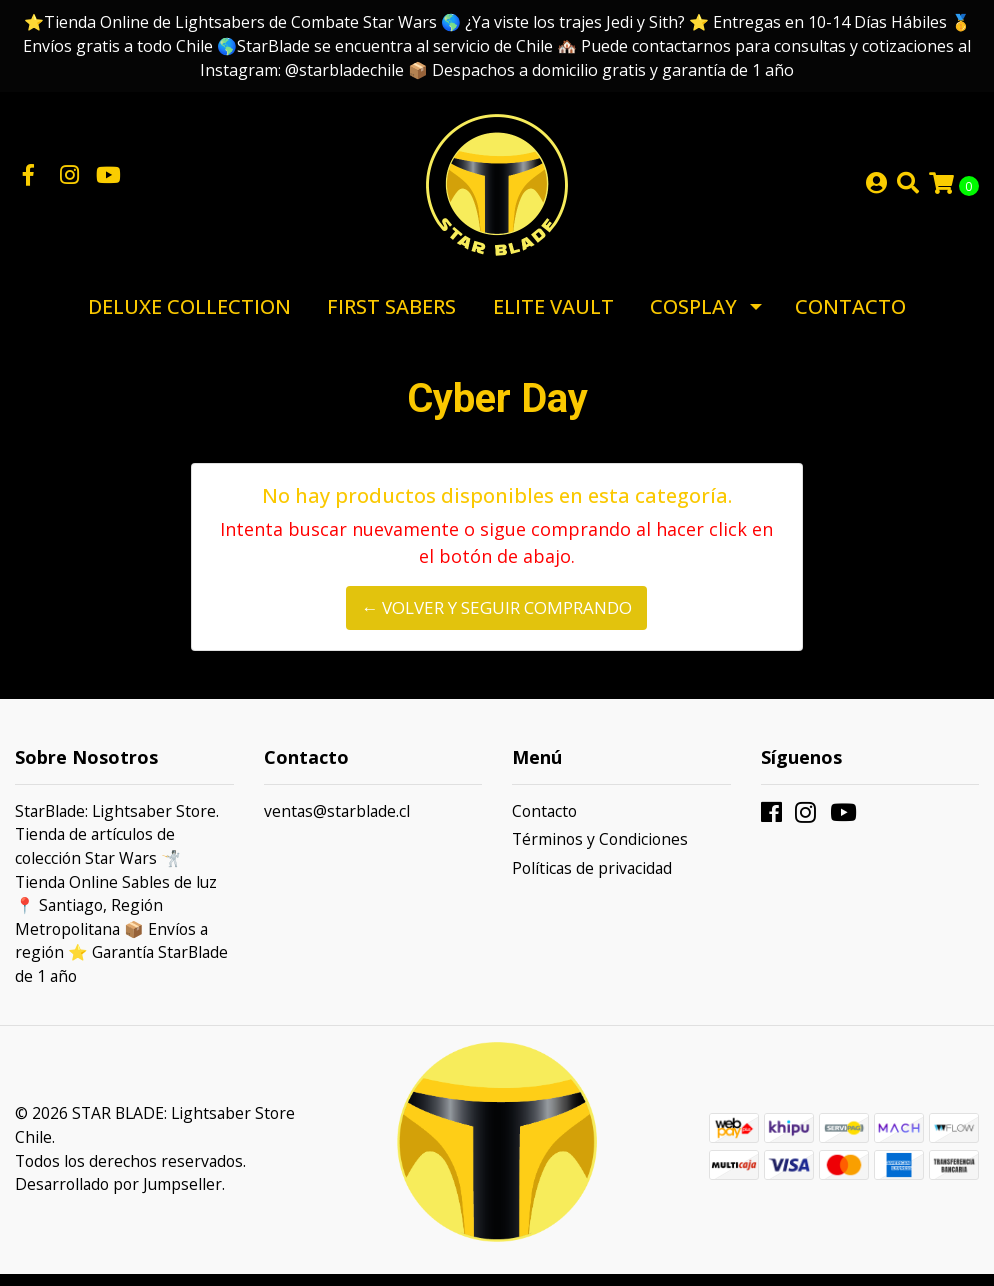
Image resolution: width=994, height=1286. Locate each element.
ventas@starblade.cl (337, 823)
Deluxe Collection (189, 318)
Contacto (850, 318)
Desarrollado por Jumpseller (118, 1196)
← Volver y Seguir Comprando (496, 620)
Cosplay (693, 318)
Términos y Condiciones (600, 851)
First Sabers (391, 318)
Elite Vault (553, 318)
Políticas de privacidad (592, 880)
